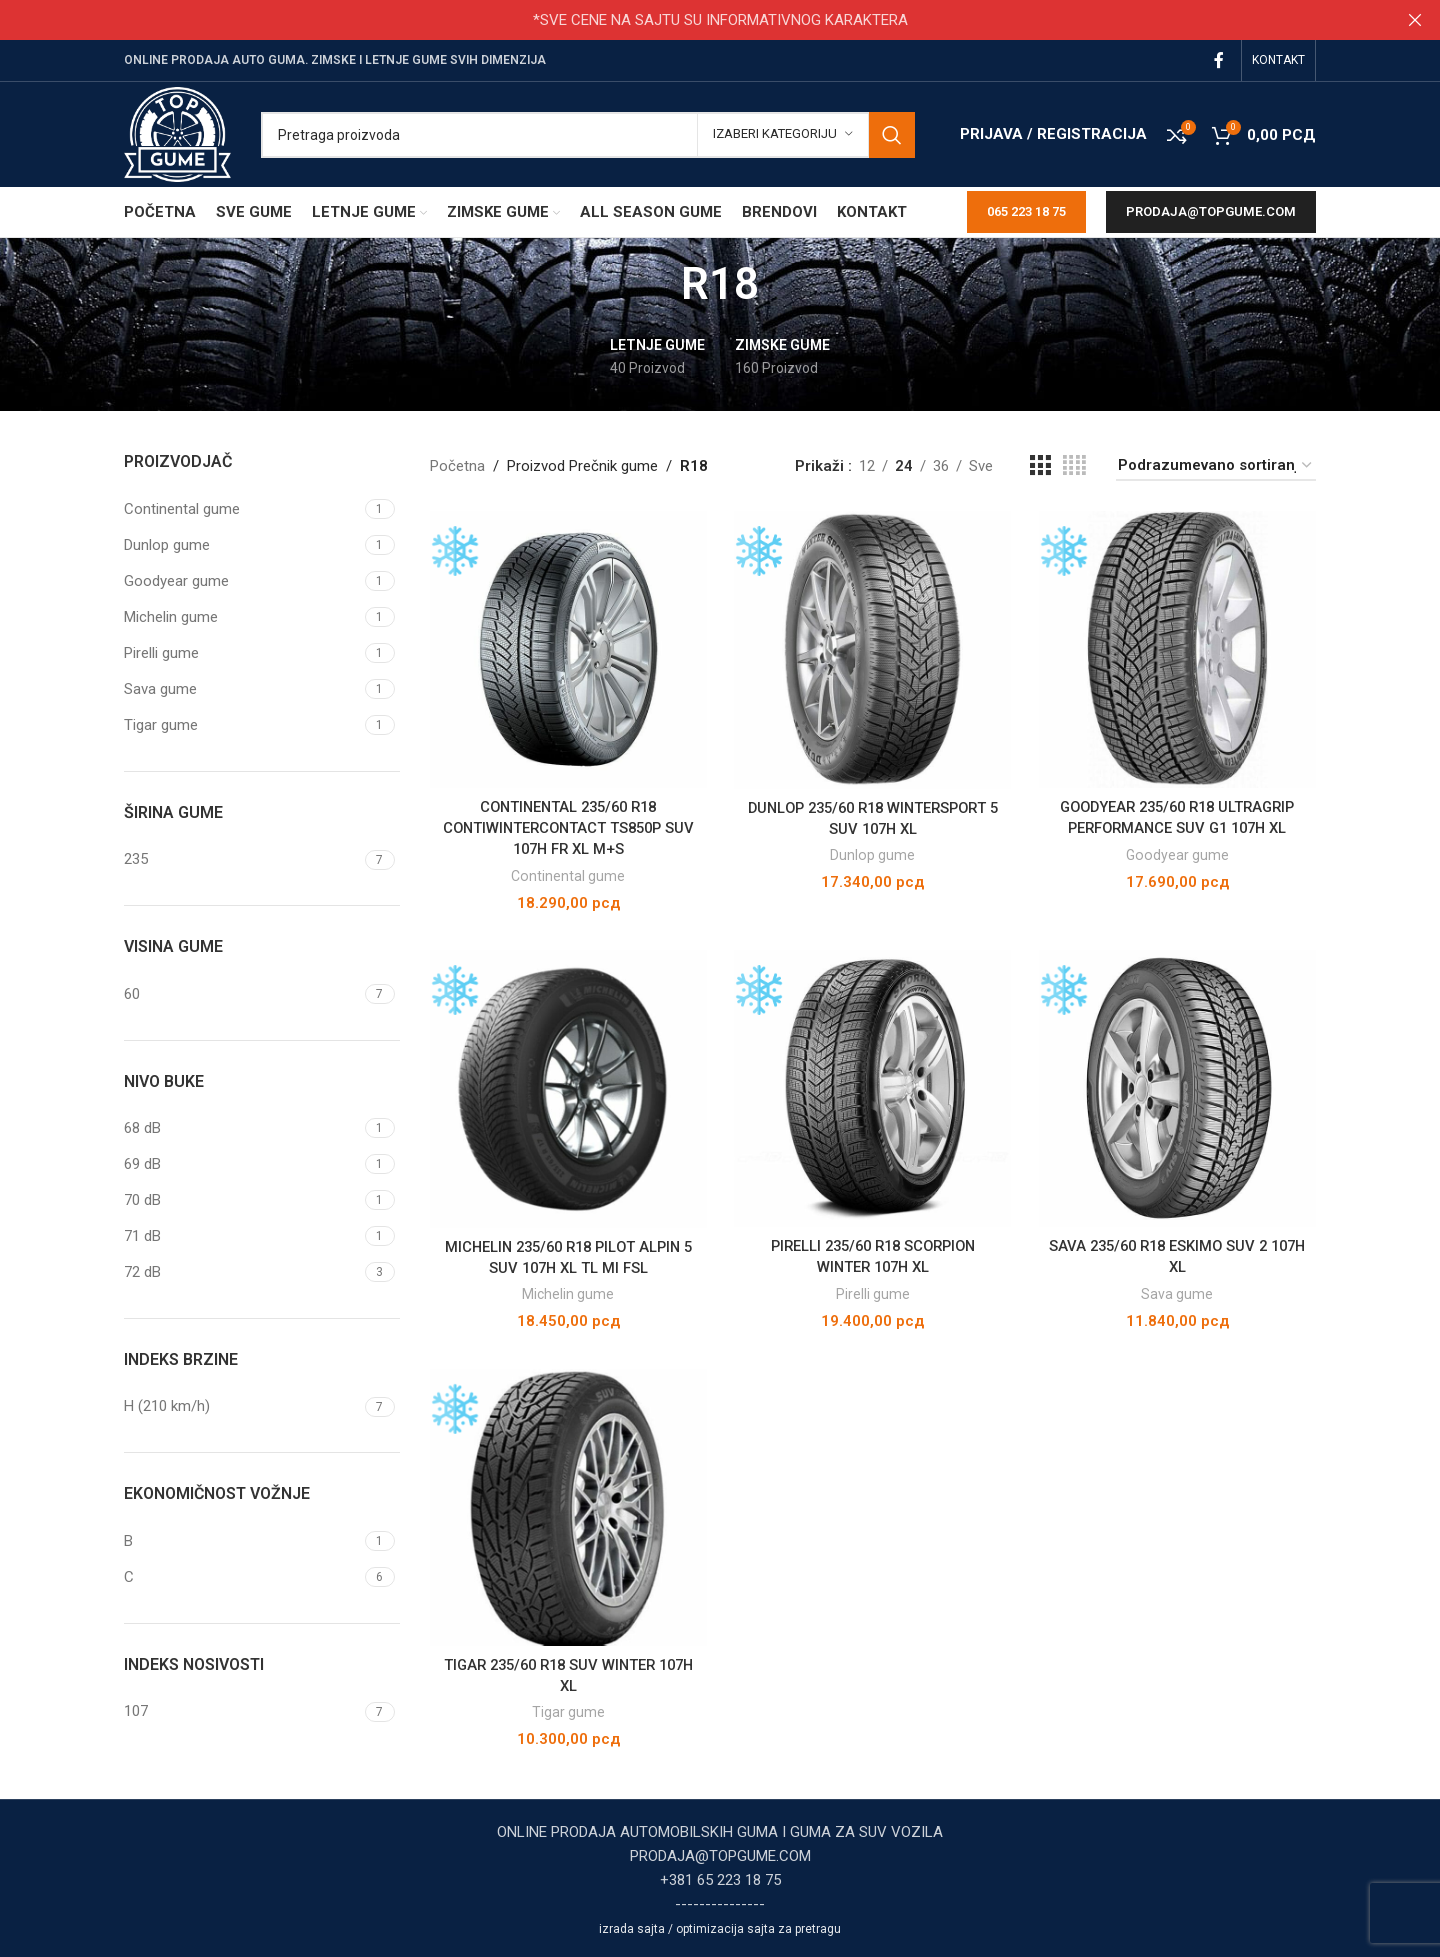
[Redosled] (1216, 466)
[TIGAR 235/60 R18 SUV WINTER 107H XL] (568, 1508)
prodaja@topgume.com (1211, 211)
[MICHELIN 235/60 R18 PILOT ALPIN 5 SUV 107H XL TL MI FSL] (568, 1089)
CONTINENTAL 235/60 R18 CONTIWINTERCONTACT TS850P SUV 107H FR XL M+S (567, 827)
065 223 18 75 (1026, 211)
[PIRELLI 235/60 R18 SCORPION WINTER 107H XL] (873, 1089)
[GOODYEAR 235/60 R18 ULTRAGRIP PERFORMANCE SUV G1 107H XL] (1179, 649)
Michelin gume (567, 1293)
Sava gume (1178, 1293)
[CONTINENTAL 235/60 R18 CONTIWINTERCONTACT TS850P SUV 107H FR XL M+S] (568, 649)
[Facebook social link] (1219, 60)
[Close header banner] (1415, 20)
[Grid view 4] (1074, 466)
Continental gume (567, 874)
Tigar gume (567, 1712)
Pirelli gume (872, 1293)
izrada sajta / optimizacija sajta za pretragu (720, 1929)
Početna (457, 466)
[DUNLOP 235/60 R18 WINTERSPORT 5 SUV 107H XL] (873, 649)
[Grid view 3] (1040, 466)
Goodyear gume (1178, 853)
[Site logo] (177, 133)
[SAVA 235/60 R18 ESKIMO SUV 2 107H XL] (1179, 1089)
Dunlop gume (873, 853)
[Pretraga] (588, 135)
